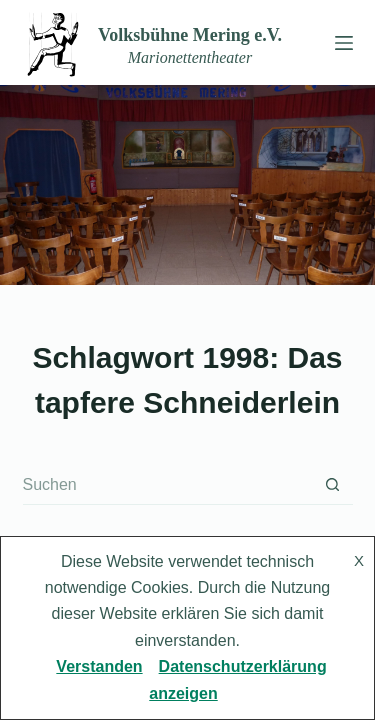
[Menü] (340, 43)
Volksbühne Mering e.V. (190, 35)
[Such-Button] (333, 485)
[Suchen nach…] (168, 485)
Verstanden (99, 666)
